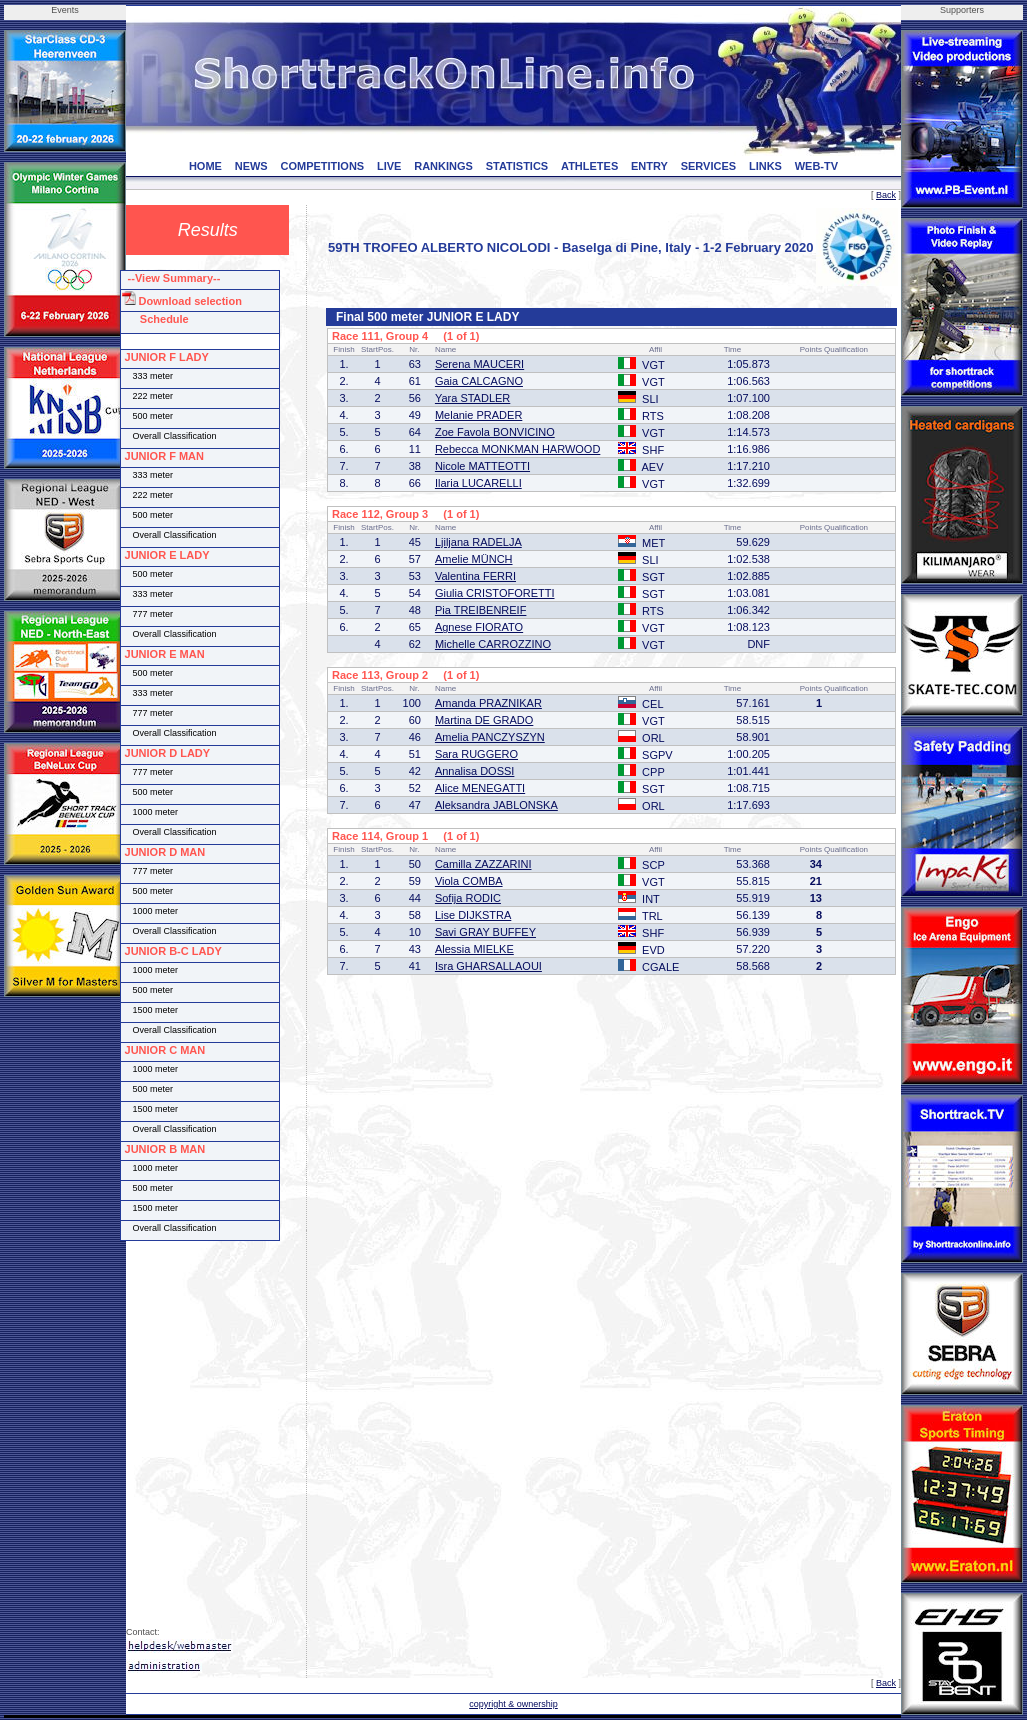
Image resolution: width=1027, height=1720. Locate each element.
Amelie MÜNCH (474, 559)
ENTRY (649, 166)
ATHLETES (589, 166)
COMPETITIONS (322, 166)
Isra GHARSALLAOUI (488, 966)
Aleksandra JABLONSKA (496, 805)
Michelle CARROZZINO (493, 644)
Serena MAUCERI (479, 364)
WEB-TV (816, 166)
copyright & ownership (513, 1704)
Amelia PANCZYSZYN (490, 737)
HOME (205, 166)
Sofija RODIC (468, 898)
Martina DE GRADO (484, 720)
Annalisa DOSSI (474, 771)
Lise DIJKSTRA (473, 915)
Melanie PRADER (478, 415)
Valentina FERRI (475, 576)
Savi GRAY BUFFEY (485, 932)
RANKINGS (443, 166)
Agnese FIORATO (479, 627)
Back (886, 195)
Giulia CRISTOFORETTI (495, 593)
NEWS (251, 166)
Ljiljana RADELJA (478, 542)
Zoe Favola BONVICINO (495, 432)
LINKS (765, 166)
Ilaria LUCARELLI (478, 483)
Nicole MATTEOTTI (482, 466)
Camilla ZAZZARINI (483, 864)
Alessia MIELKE (474, 949)
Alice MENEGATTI (480, 788)
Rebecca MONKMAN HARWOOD (517, 449)
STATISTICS (517, 166)
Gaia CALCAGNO (479, 381)
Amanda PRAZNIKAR (488, 703)
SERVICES (708, 166)
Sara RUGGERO (476, 754)
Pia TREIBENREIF (481, 610)
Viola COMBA (469, 881)
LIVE (389, 166)
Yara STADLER (472, 398)
